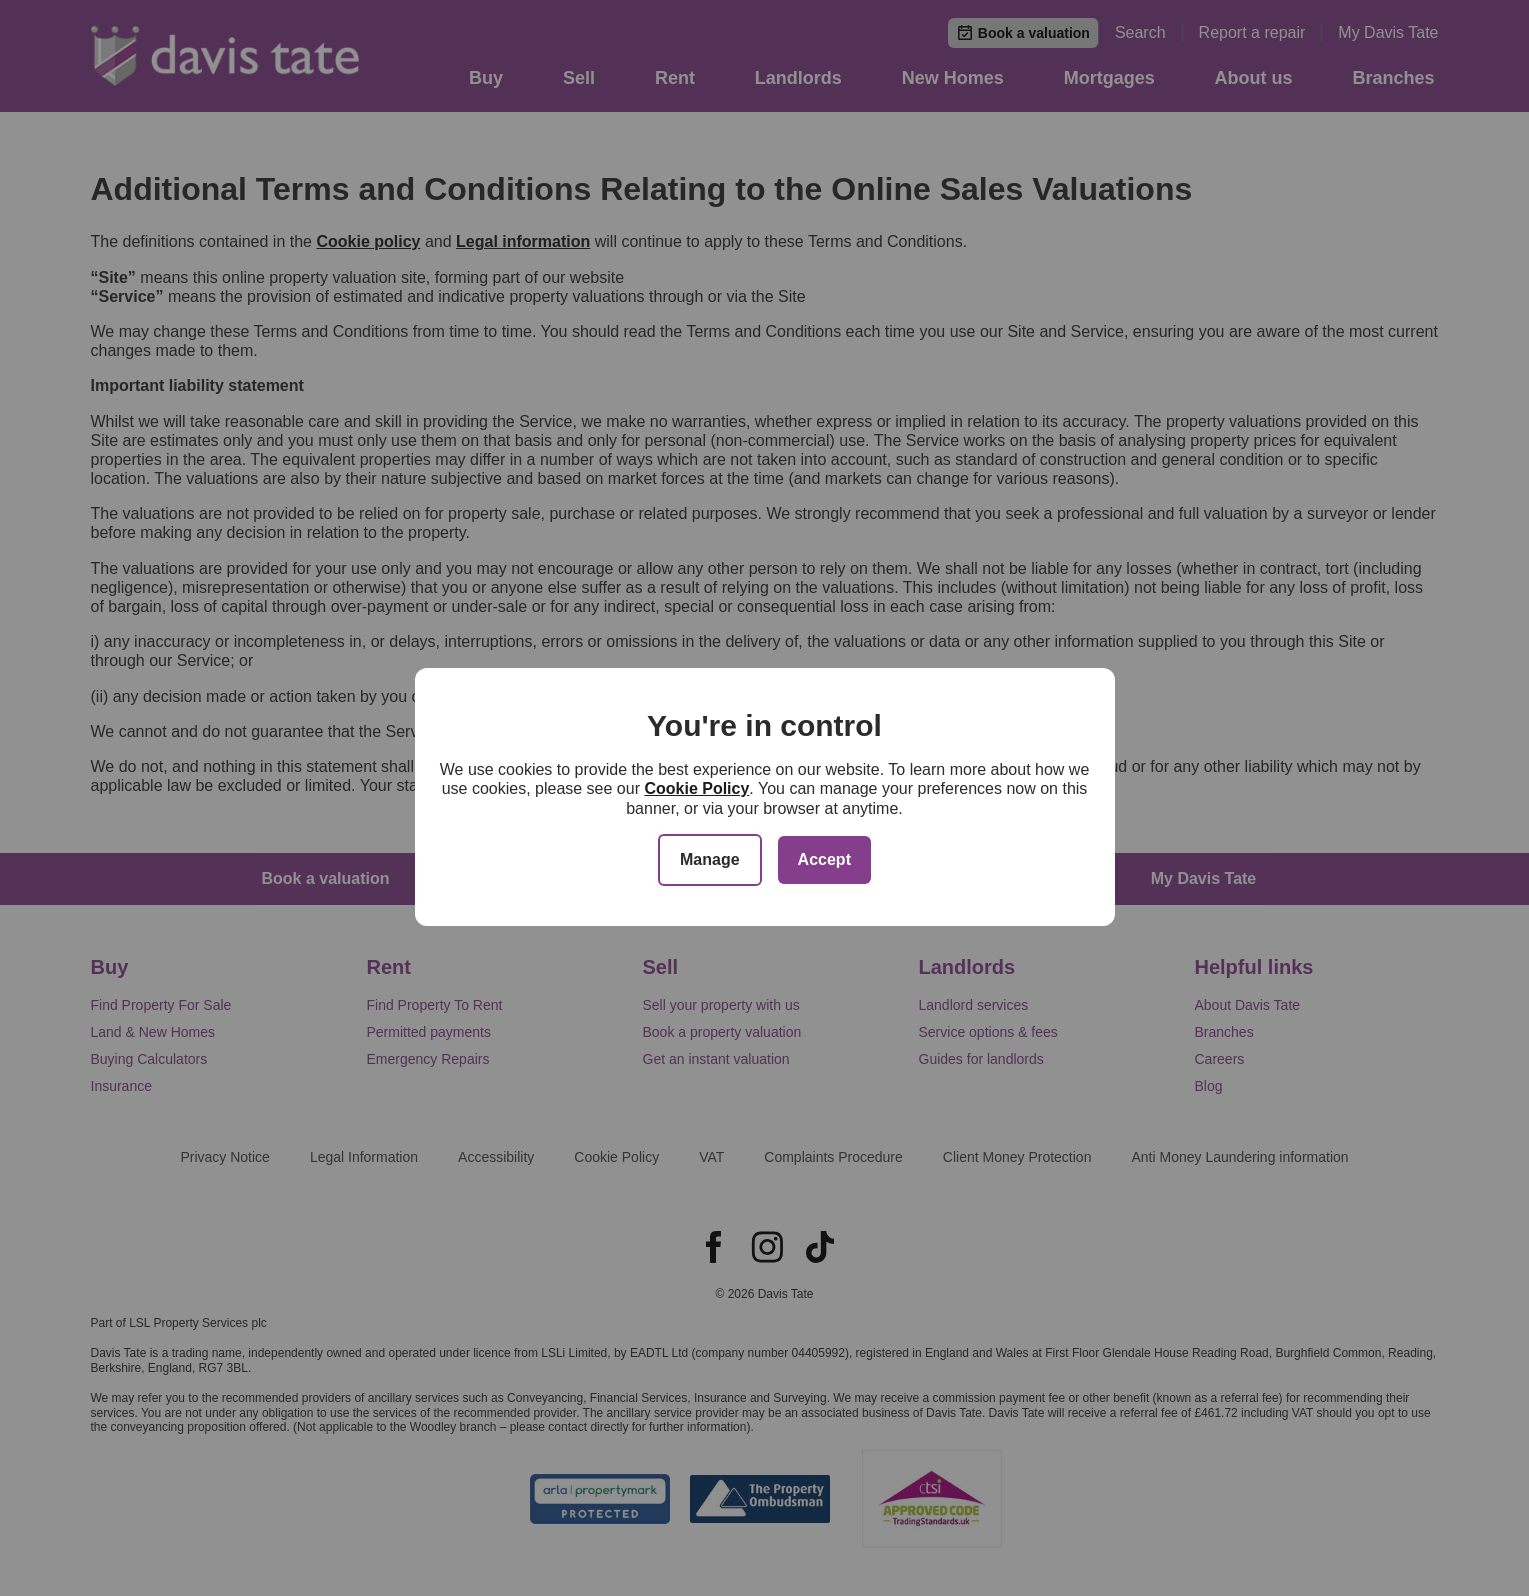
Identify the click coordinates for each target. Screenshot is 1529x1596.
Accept (824, 859)
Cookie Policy (696, 788)
